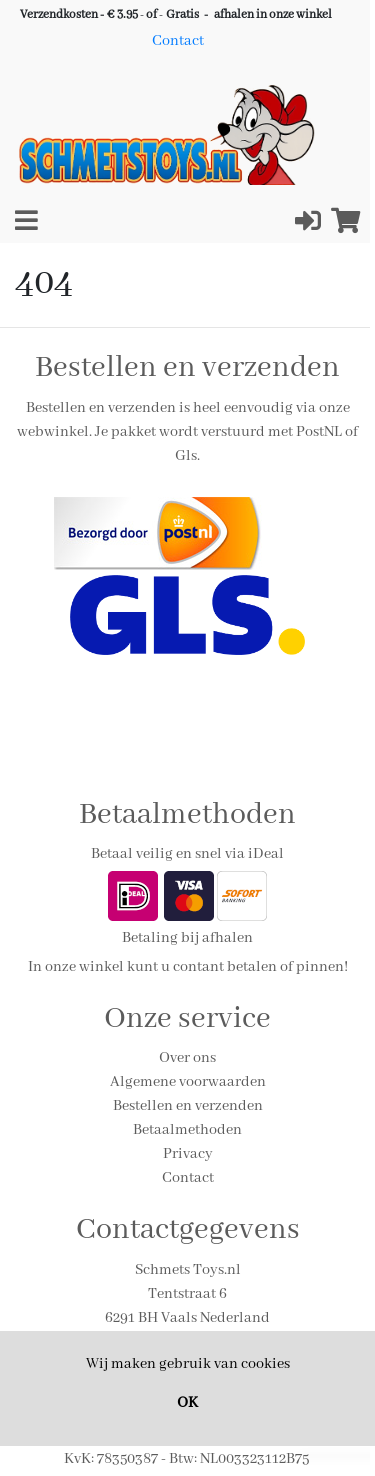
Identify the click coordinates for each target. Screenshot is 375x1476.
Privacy (188, 1154)
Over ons (187, 1058)
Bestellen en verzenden (188, 1106)
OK (187, 1403)
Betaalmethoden (187, 1130)
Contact (178, 41)
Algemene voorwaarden (188, 1082)
